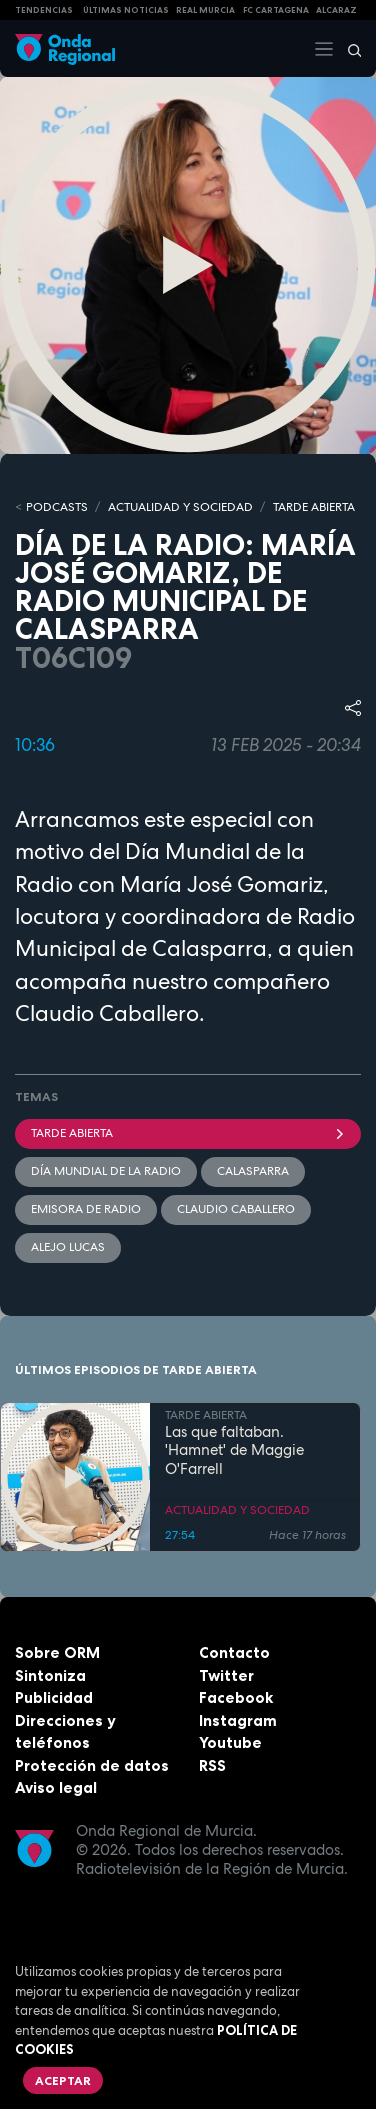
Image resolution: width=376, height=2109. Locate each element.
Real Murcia (205, 10)
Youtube (230, 1742)
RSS (212, 1765)
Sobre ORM (57, 1652)
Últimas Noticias (126, 10)
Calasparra (253, 1171)
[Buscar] (348, 49)
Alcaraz (336, 10)
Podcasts (57, 507)
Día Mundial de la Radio (106, 1171)
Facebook (236, 1697)
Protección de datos (92, 1765)
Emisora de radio (86, 1209)
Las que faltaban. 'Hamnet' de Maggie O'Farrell (234, 1451)
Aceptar (63, 2080)
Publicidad (54, 1697)
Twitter (226, 1675)
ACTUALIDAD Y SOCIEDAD (180, 507)
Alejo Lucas (68, 1247)
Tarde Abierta (188, 1133)
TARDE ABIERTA (314, 507)
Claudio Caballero (236, 1209)
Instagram (238, 1720)
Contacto (234, 1652)
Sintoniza (50, 1675)
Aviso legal (56, 1787)
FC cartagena (276, 10)
